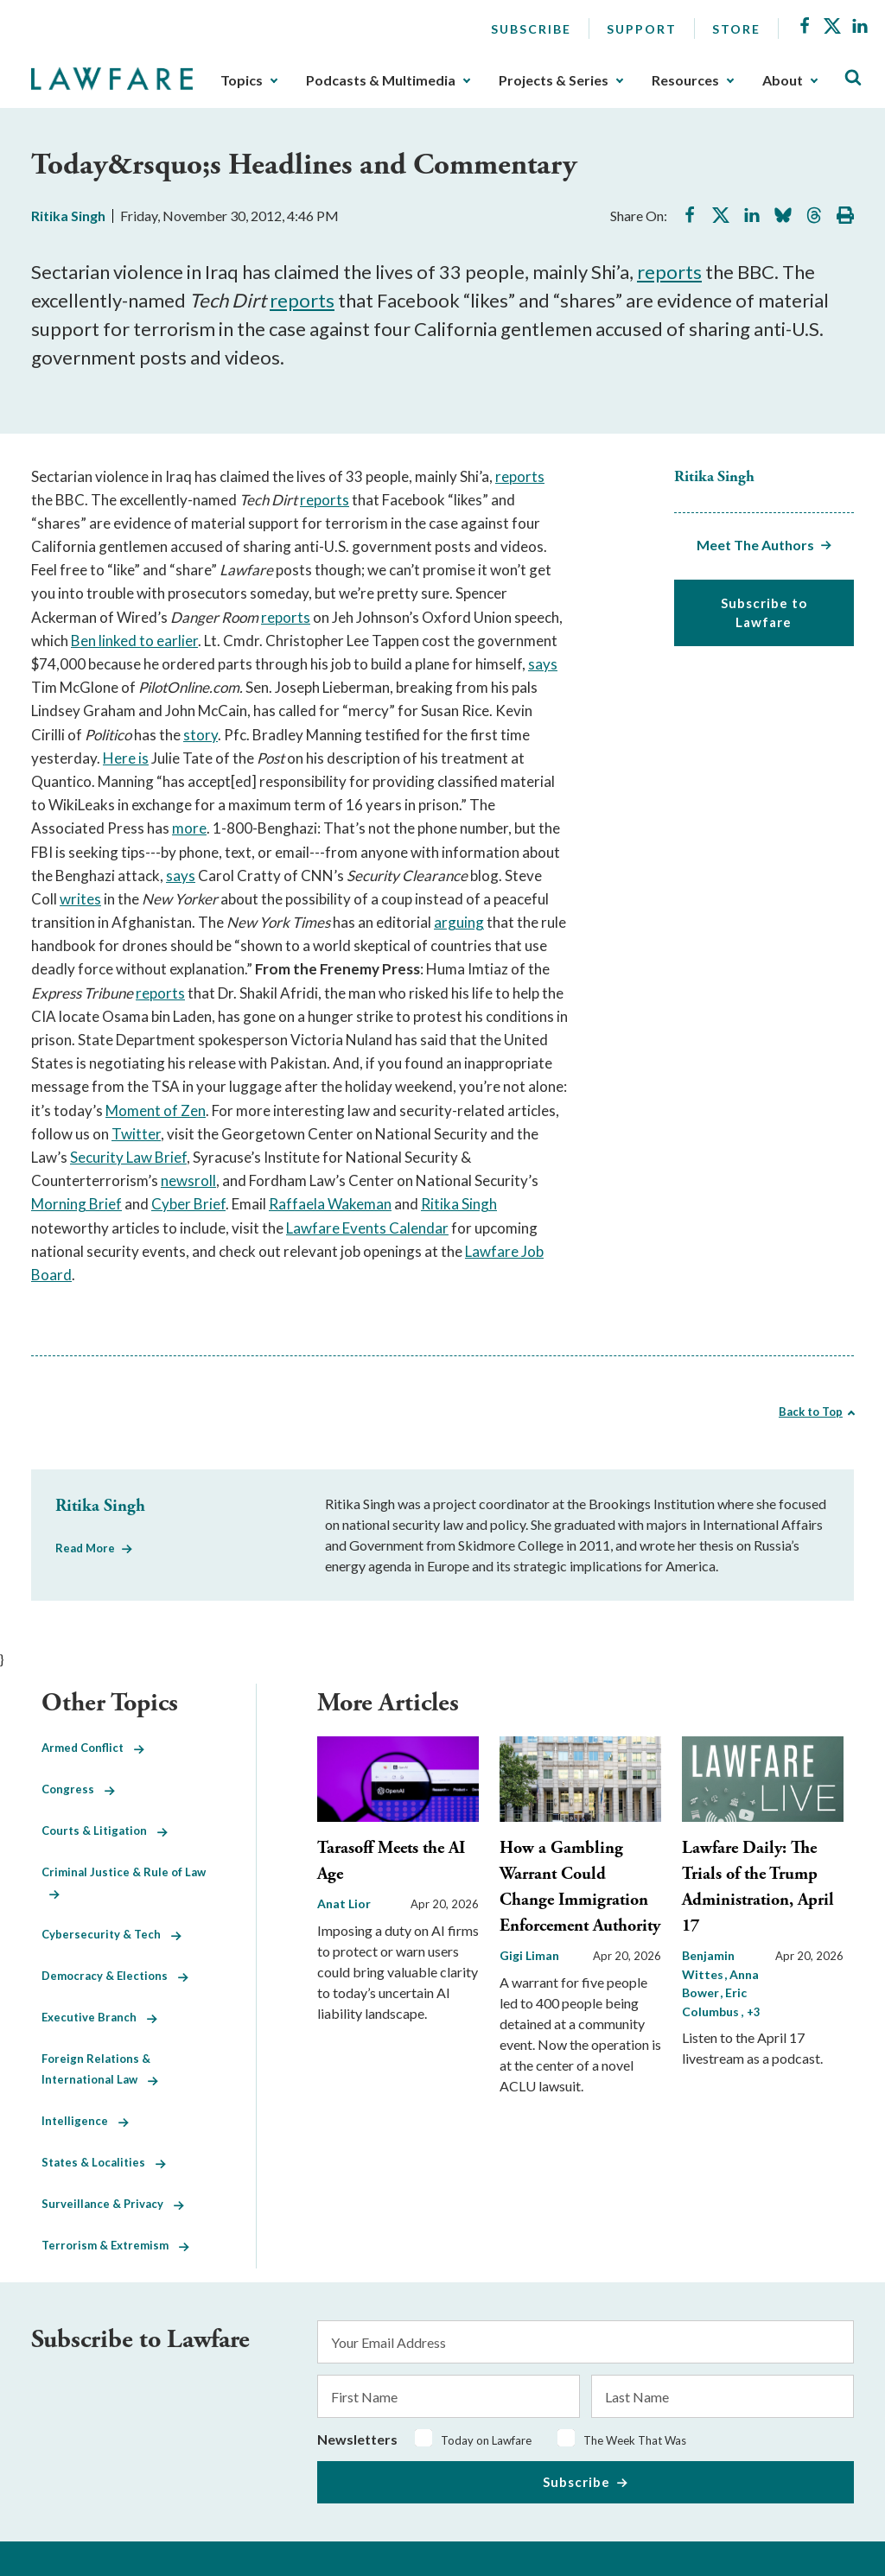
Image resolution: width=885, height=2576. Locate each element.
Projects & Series (553, 80)
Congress (78, 1789)
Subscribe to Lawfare (764, 613)
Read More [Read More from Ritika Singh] (85, 1548)
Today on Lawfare (486, 2440)
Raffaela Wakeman (330, 1204)
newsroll (188, 1180)
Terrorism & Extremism (115, 2245)
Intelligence (85, 2121)
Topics (241, 80)
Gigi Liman (529, 1955)
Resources (685, 80)
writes (80, 899)
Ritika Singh (68, 215)
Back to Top (811, 1411)
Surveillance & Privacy (112, 2204)
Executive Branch (99, 2017)
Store (736, 29)
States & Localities (103, 2162)
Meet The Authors (755, 544)
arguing (459, 922)
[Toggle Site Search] (853, 78)
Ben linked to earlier (134, 640)
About (782, 80)
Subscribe (531, 29)
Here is (126, 758)
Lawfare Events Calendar (367, 1228)
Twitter (136, 1134)
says (542, 664)
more (189, 828)
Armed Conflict (92, 1747)
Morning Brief (76, 1204)
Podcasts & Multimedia (380, 80)
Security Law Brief (128, 1157)
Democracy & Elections (114, 1976)
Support (642, 29)
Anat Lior (344, 1903)
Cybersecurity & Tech (111, 1934)
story (200, 735)
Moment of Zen (155, 1110)
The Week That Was (634, 2440)
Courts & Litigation (104, 1830)
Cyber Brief (188, 1204)
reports (669, 271)
